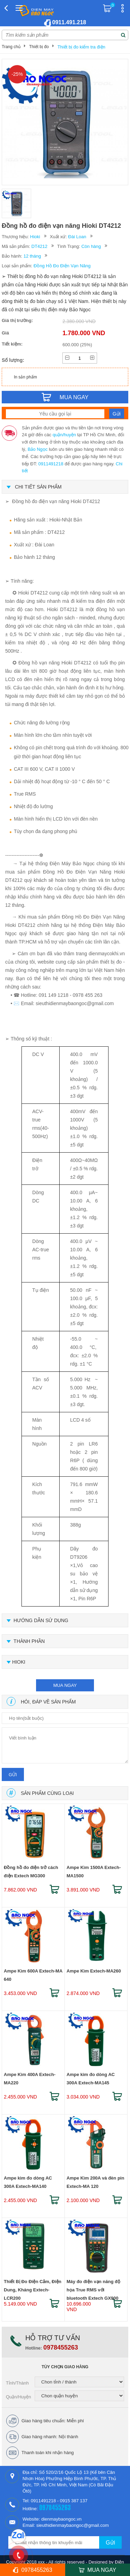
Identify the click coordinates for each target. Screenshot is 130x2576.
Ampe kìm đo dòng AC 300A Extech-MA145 (91, 2078)
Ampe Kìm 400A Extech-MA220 (29, 2078)
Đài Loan (77, 236)
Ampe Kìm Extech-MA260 (94, 1971)
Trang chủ (11, 46)
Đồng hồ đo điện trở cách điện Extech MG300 (31, 1871)
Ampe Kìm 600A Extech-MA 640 (33, 1975)
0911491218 (50, 463)
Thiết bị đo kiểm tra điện (81, 47)
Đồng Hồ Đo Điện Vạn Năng (62, 265)
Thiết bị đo (39, 46)
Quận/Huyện (18, 2396)
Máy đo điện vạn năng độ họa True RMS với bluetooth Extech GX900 (93, 2287)
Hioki (35, 236)
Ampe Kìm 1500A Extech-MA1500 (94, 1871)
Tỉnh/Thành (17, 2383)
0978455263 (60, 2347)
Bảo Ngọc (38, 449)
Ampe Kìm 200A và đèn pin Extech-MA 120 (95, 2182)
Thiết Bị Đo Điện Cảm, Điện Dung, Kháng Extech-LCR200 (32, 2287)
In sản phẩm (25, 377)
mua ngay (65, 1685)
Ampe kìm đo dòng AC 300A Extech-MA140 (28, 2182)
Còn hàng (91, 246)
